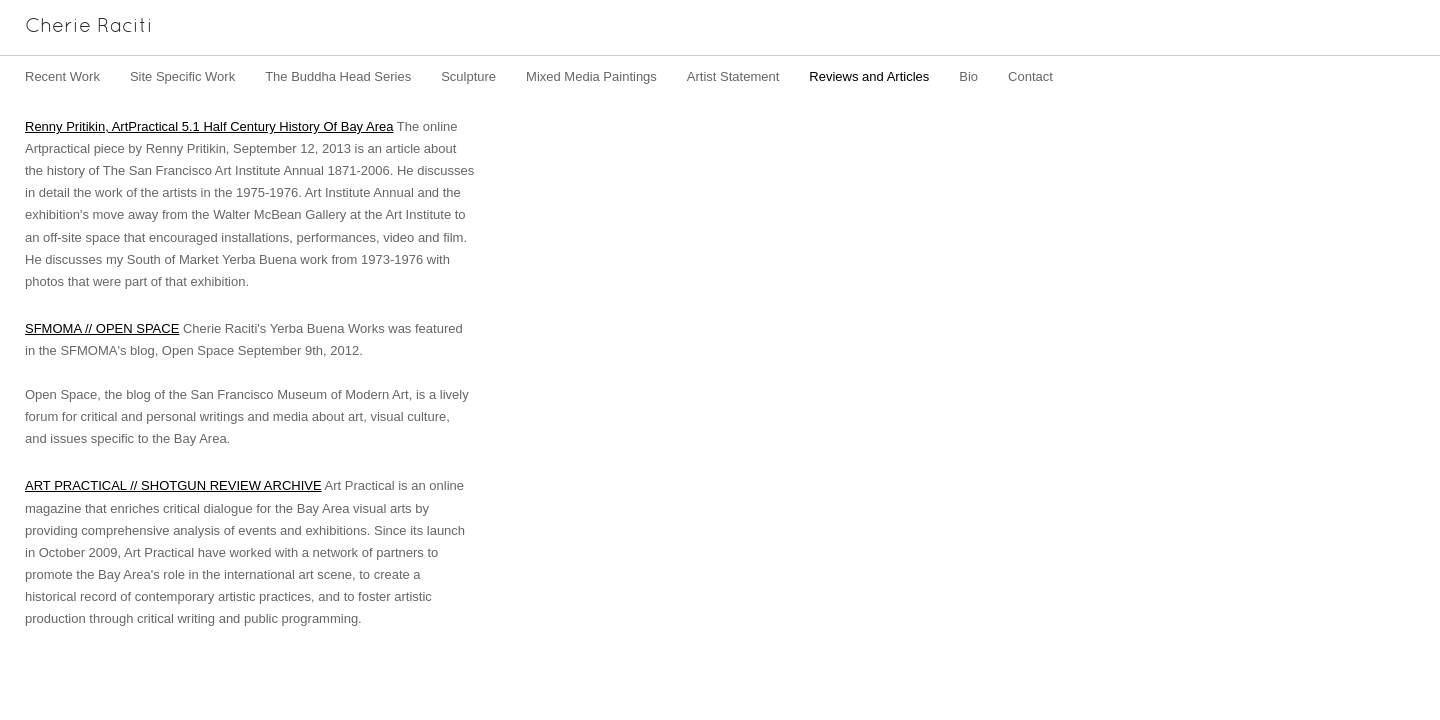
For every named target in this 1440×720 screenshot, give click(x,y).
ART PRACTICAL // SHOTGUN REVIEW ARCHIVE (173, 485)
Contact (1030, 76)
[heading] (76, 27)
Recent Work (62, 76)
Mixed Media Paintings (591, 76)
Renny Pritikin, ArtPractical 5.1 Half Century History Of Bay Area (209, 126)
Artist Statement (733, 76)
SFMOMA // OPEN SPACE (102, 328)
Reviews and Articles (869, 76)
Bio (968, 76)
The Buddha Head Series (338, 76)
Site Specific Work (182, 76)
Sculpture (468, 76)
